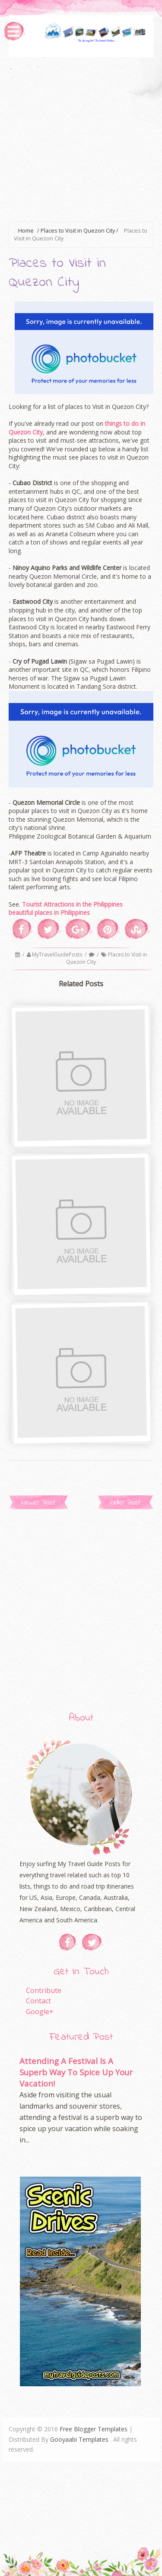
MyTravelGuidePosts (57, 954)
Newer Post (38, 1502)
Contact (38, 2001)
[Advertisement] (81, 138)
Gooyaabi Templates (79, 2439)
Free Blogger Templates (93, 2429)
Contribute (43, 1990)
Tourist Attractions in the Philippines (72, 904)
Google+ (40, 2011)
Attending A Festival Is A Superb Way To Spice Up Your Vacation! (76, 2072)
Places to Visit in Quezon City (78, 230)
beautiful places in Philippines (49, 912)
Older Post (125, 1502)
